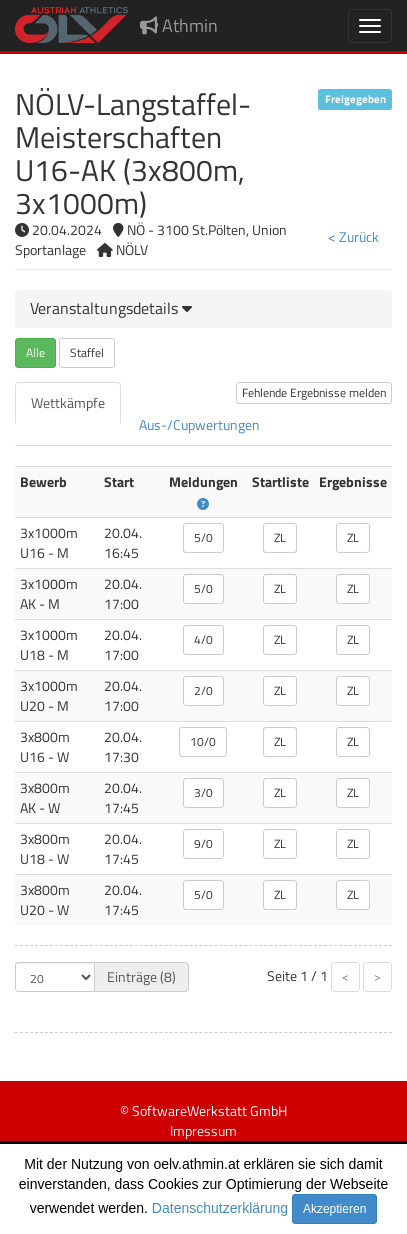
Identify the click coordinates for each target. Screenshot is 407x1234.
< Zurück (353, 236)
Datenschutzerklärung (220, 1208)
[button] (111, 308)
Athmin (179, 25)
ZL (280, 537)
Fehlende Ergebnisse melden (314, 392)
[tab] (203, 309)
